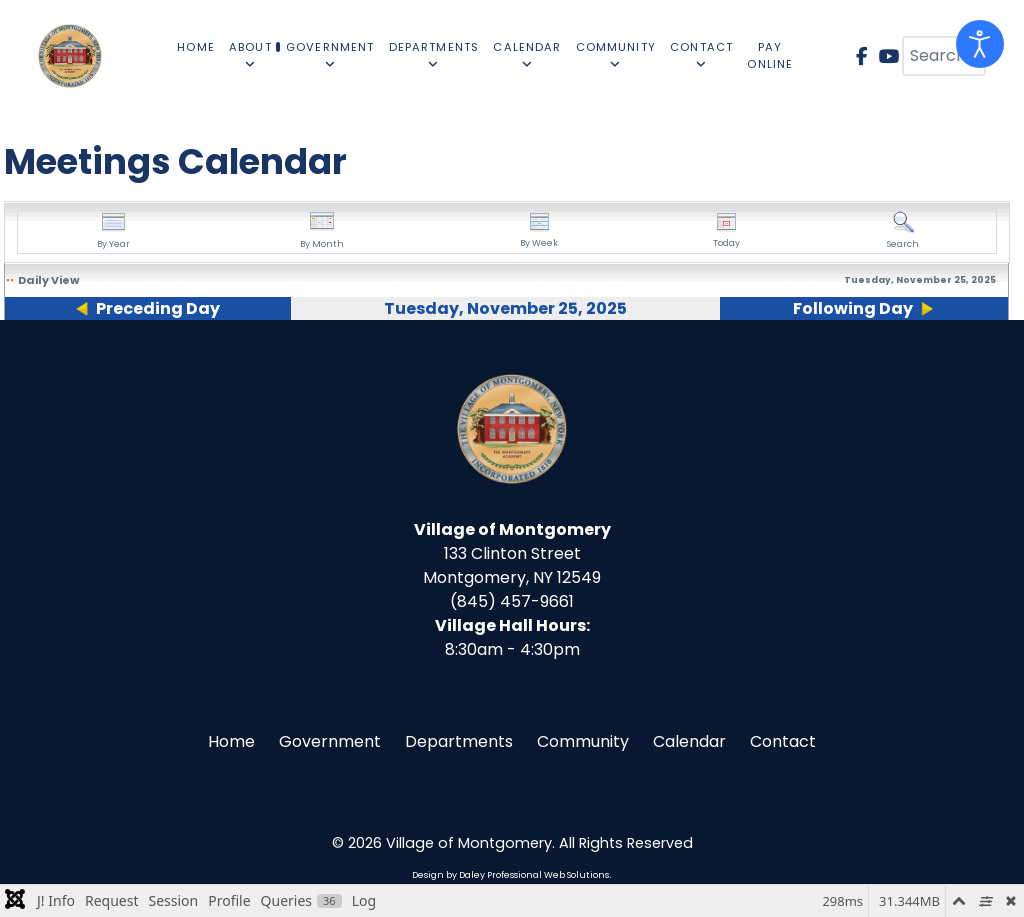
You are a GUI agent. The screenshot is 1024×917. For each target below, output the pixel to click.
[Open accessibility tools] (980, 44)
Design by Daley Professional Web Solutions (510, 875)
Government (330, 741)
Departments (459, 741)
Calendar (689, 741)
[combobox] (944, 56)
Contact (783, 741)
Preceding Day (158, 308)
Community (583, 741)
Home (231, 741)
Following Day (853, 308)
